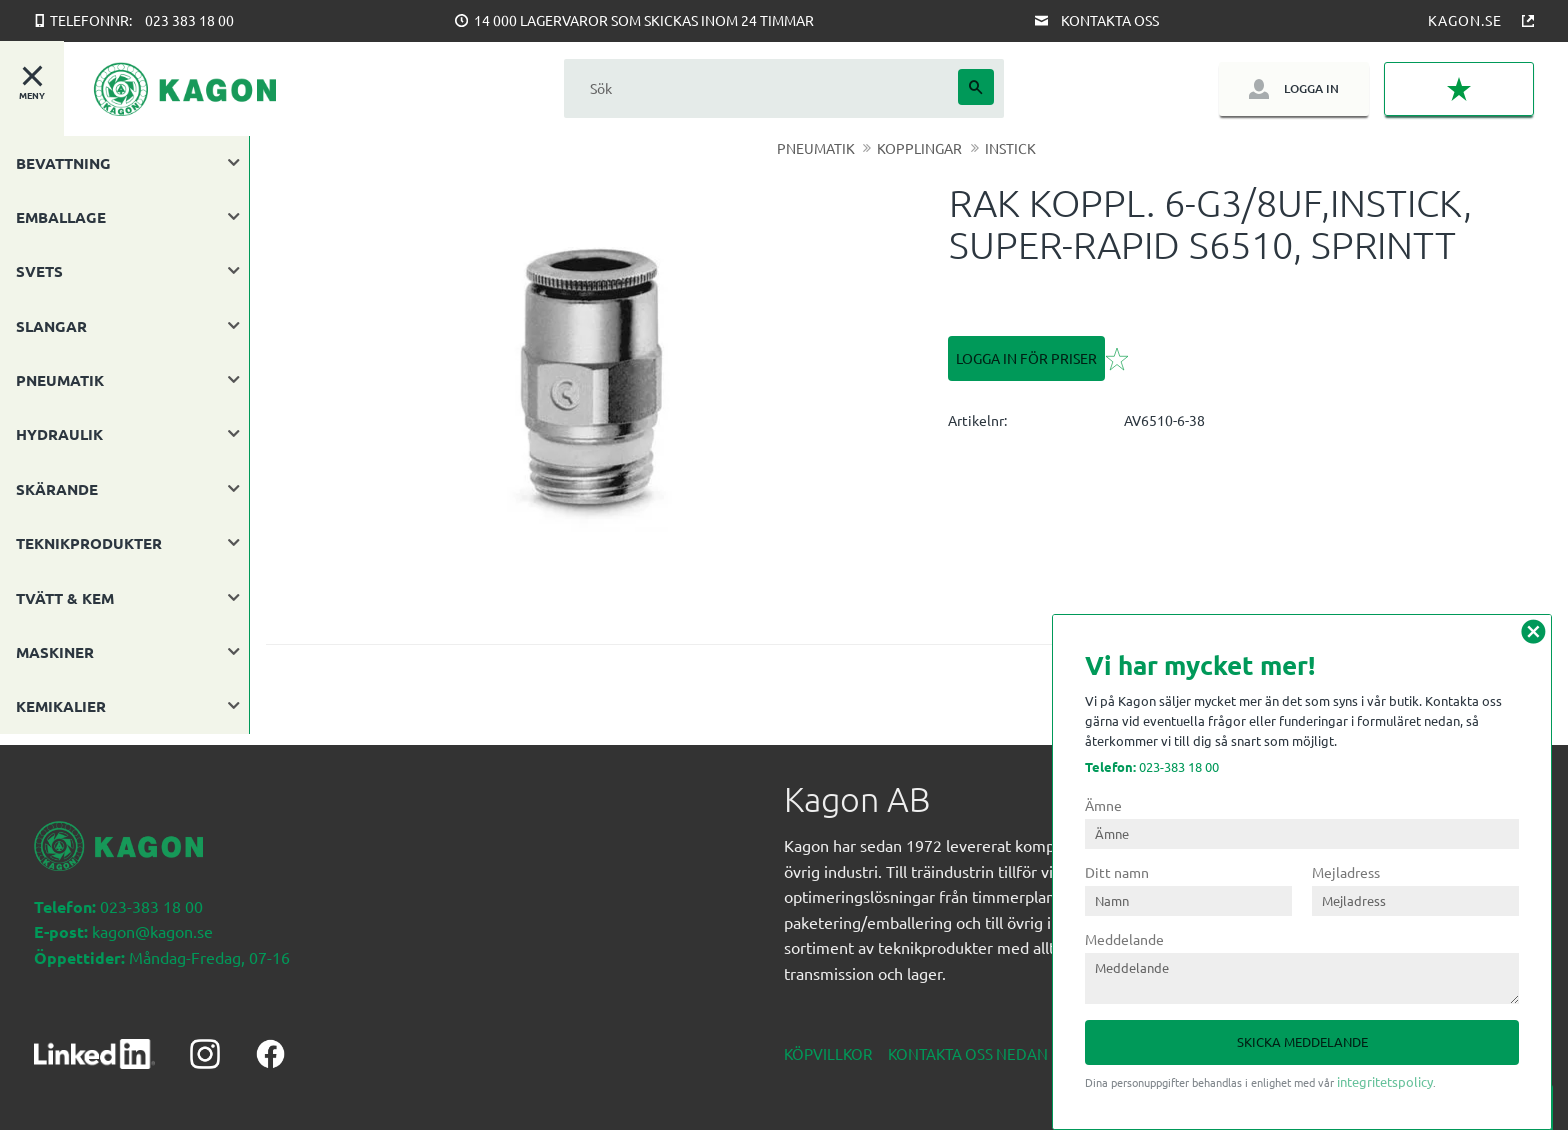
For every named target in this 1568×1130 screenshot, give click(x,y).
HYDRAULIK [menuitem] (59, 434)
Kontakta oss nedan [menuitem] (968, 1042)
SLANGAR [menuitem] (51, 326)
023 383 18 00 (189, 20)
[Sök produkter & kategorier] (761, 88)
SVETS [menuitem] (39, 271)
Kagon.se (1465, 20)
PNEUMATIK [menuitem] (60, 380)
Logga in (1311, 88)
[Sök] (976, 87)
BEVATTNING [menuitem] (63, 163)
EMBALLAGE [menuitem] (61, 217)
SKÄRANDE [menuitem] (57, 489)
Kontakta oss (1110, 20)
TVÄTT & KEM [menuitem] (65, 598)
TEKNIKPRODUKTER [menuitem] (89, 543)
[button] (1459, 89)
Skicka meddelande (1302, 1041)
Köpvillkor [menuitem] (828, 1042)
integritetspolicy (1385, 1081)
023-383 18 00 (1152, 766)
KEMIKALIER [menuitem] (61, 706)
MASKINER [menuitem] (55, 652)
